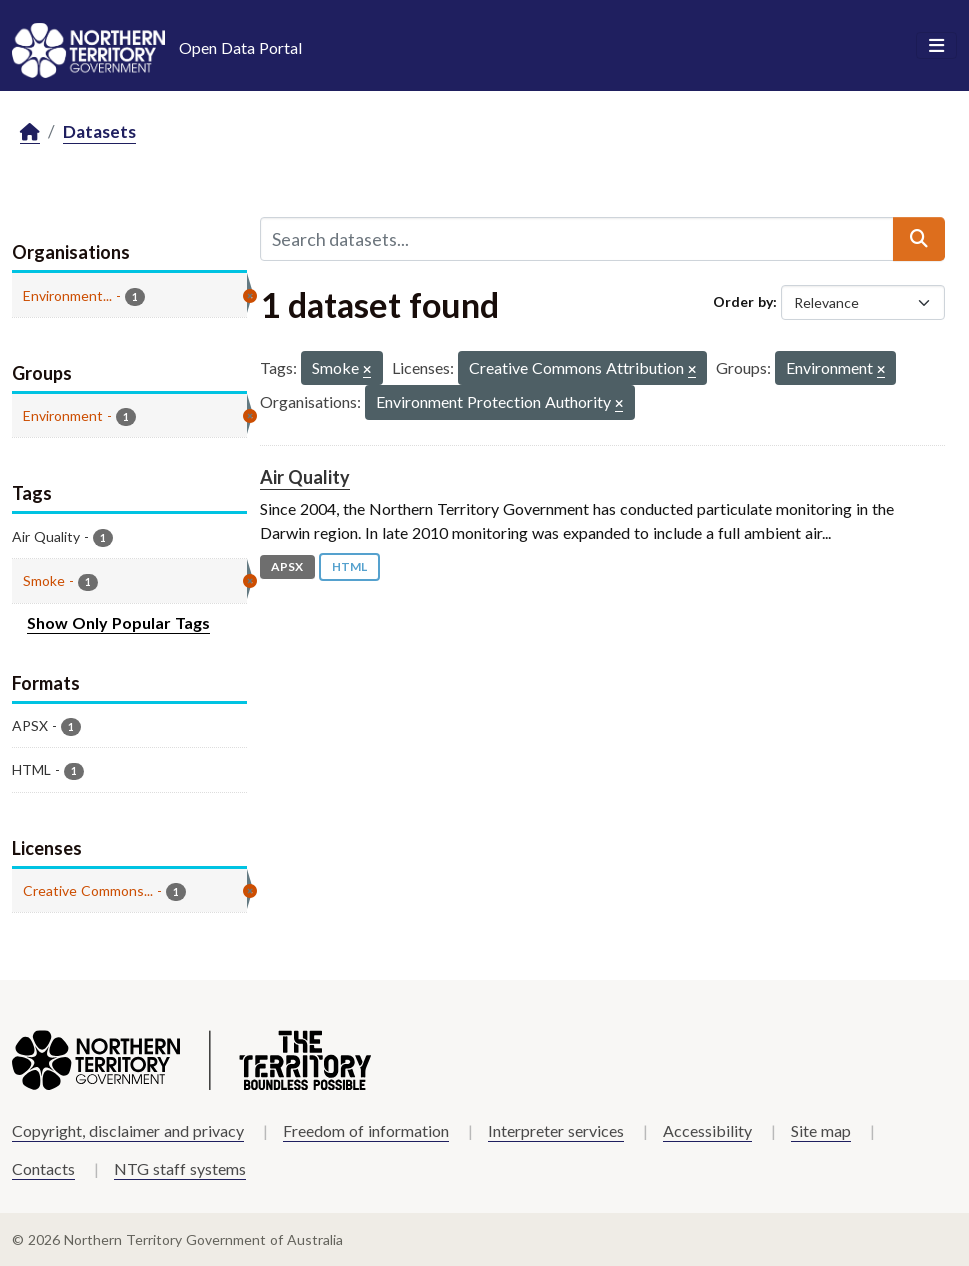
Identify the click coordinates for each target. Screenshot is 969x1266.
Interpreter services (556, 1130)
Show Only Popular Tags (118, 622)
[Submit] (919, 239)
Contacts (43, 1168)
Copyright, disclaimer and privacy (128, 1130)
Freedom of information (366, 1130)
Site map (821, 1130)
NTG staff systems (180, 1168)
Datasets (99, 131)
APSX (287, 566)
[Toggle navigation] (936, 46)
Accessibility (707, 1130)
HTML (349, 566)
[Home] (30, 132)
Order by (743, 301)
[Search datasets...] (577, 239)
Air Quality (305, 477)
